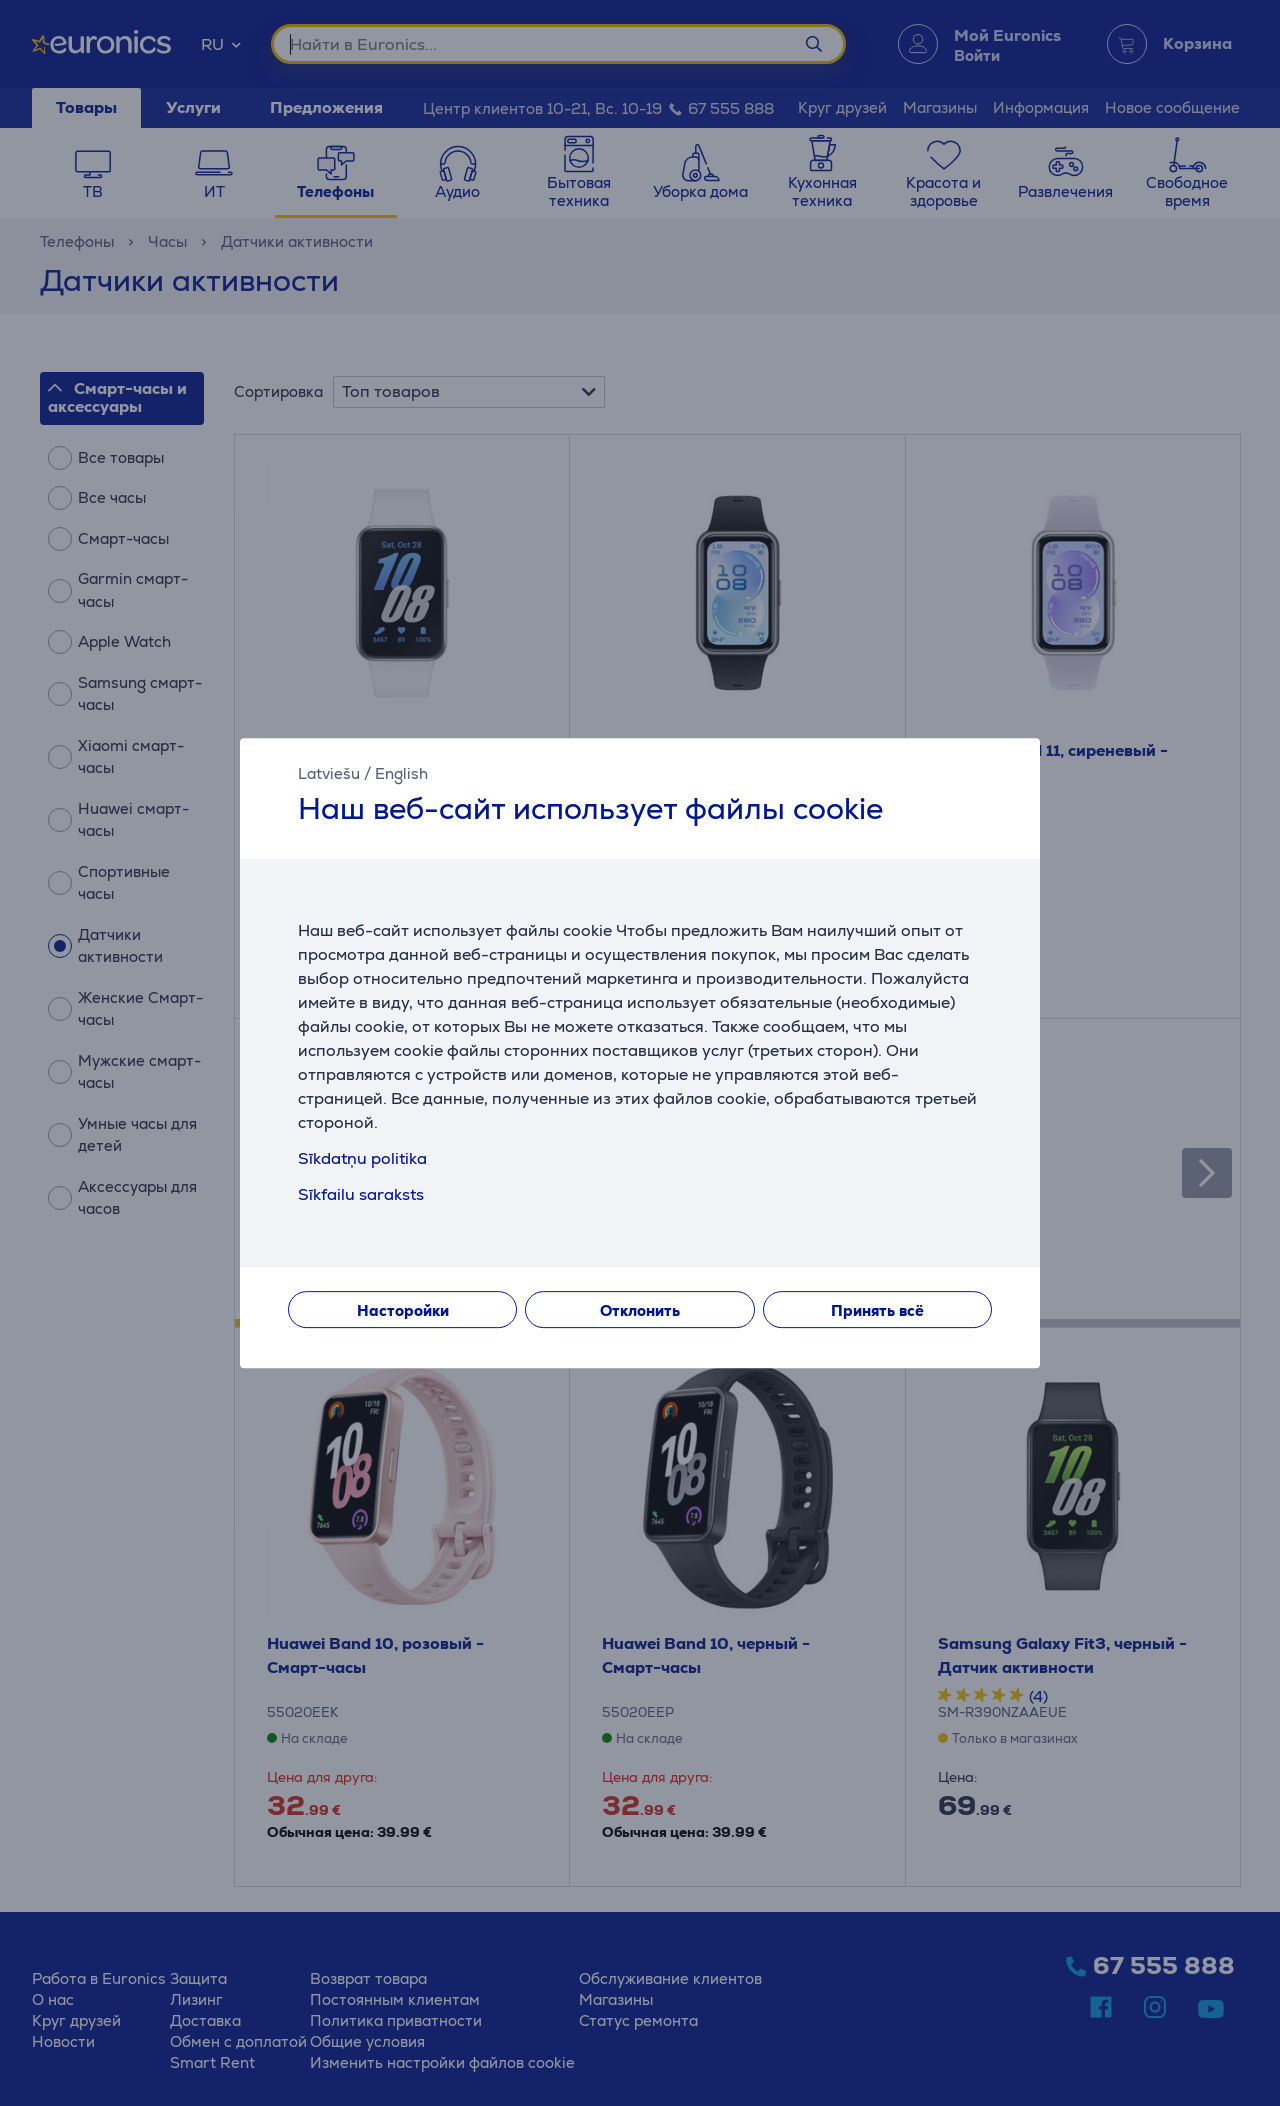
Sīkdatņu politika (362, 1158)
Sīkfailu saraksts (361, 1194)
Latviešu (329, 773)
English (401, 773)
